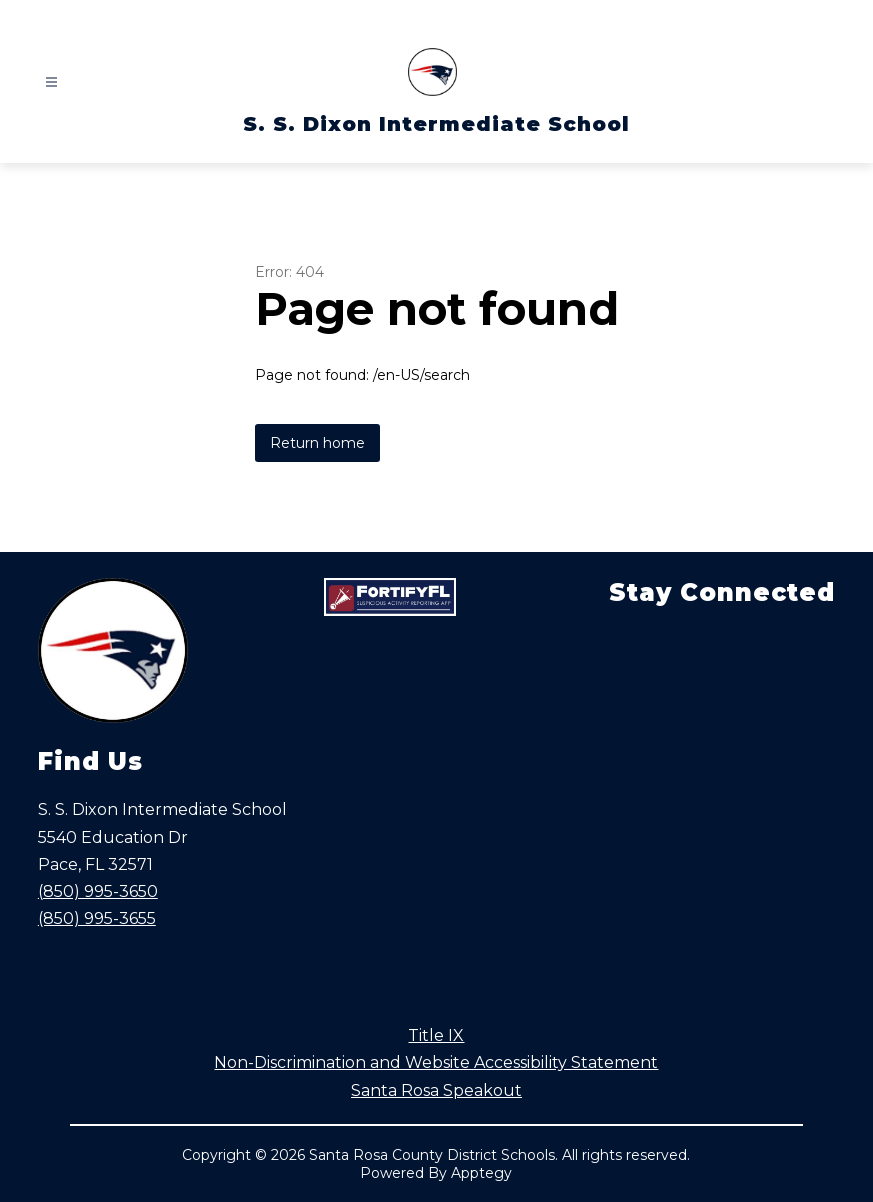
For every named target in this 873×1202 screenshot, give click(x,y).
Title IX (436, 1035)
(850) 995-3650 (98, 891)
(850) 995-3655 (97, 918)
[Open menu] (51, 82)
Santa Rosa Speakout (436, 1090)
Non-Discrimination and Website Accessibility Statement (436, 1062)
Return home (317, 443)
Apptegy (481, 1173)
